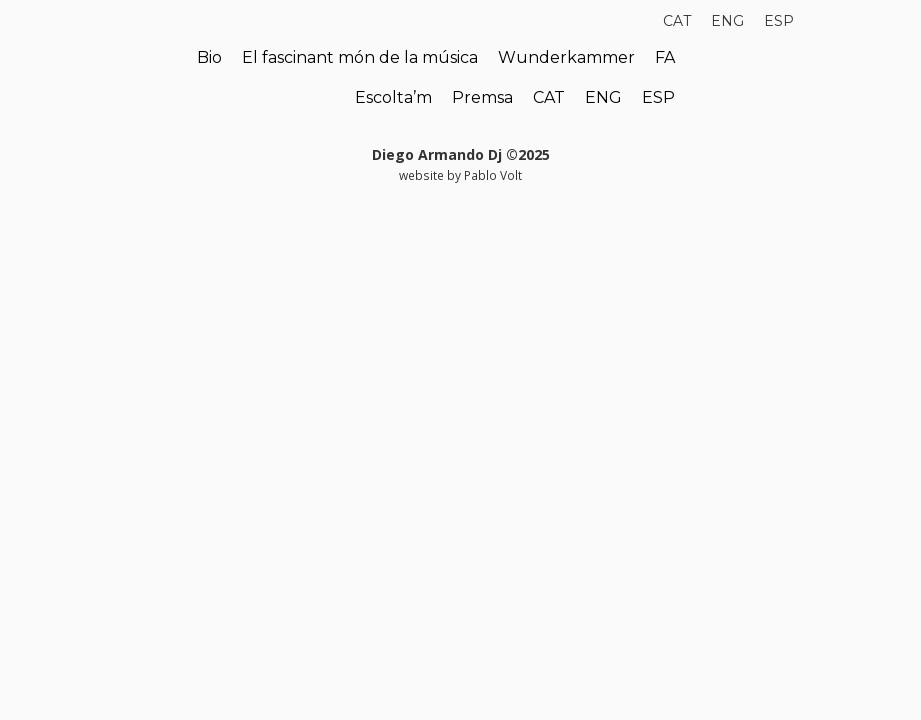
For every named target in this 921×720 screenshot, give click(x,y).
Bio (209, 57)
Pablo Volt (493, 175)
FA (665, 57)
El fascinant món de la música (360, 57)
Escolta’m (393, 97)
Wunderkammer (566, 57)
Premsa (482, 97)
